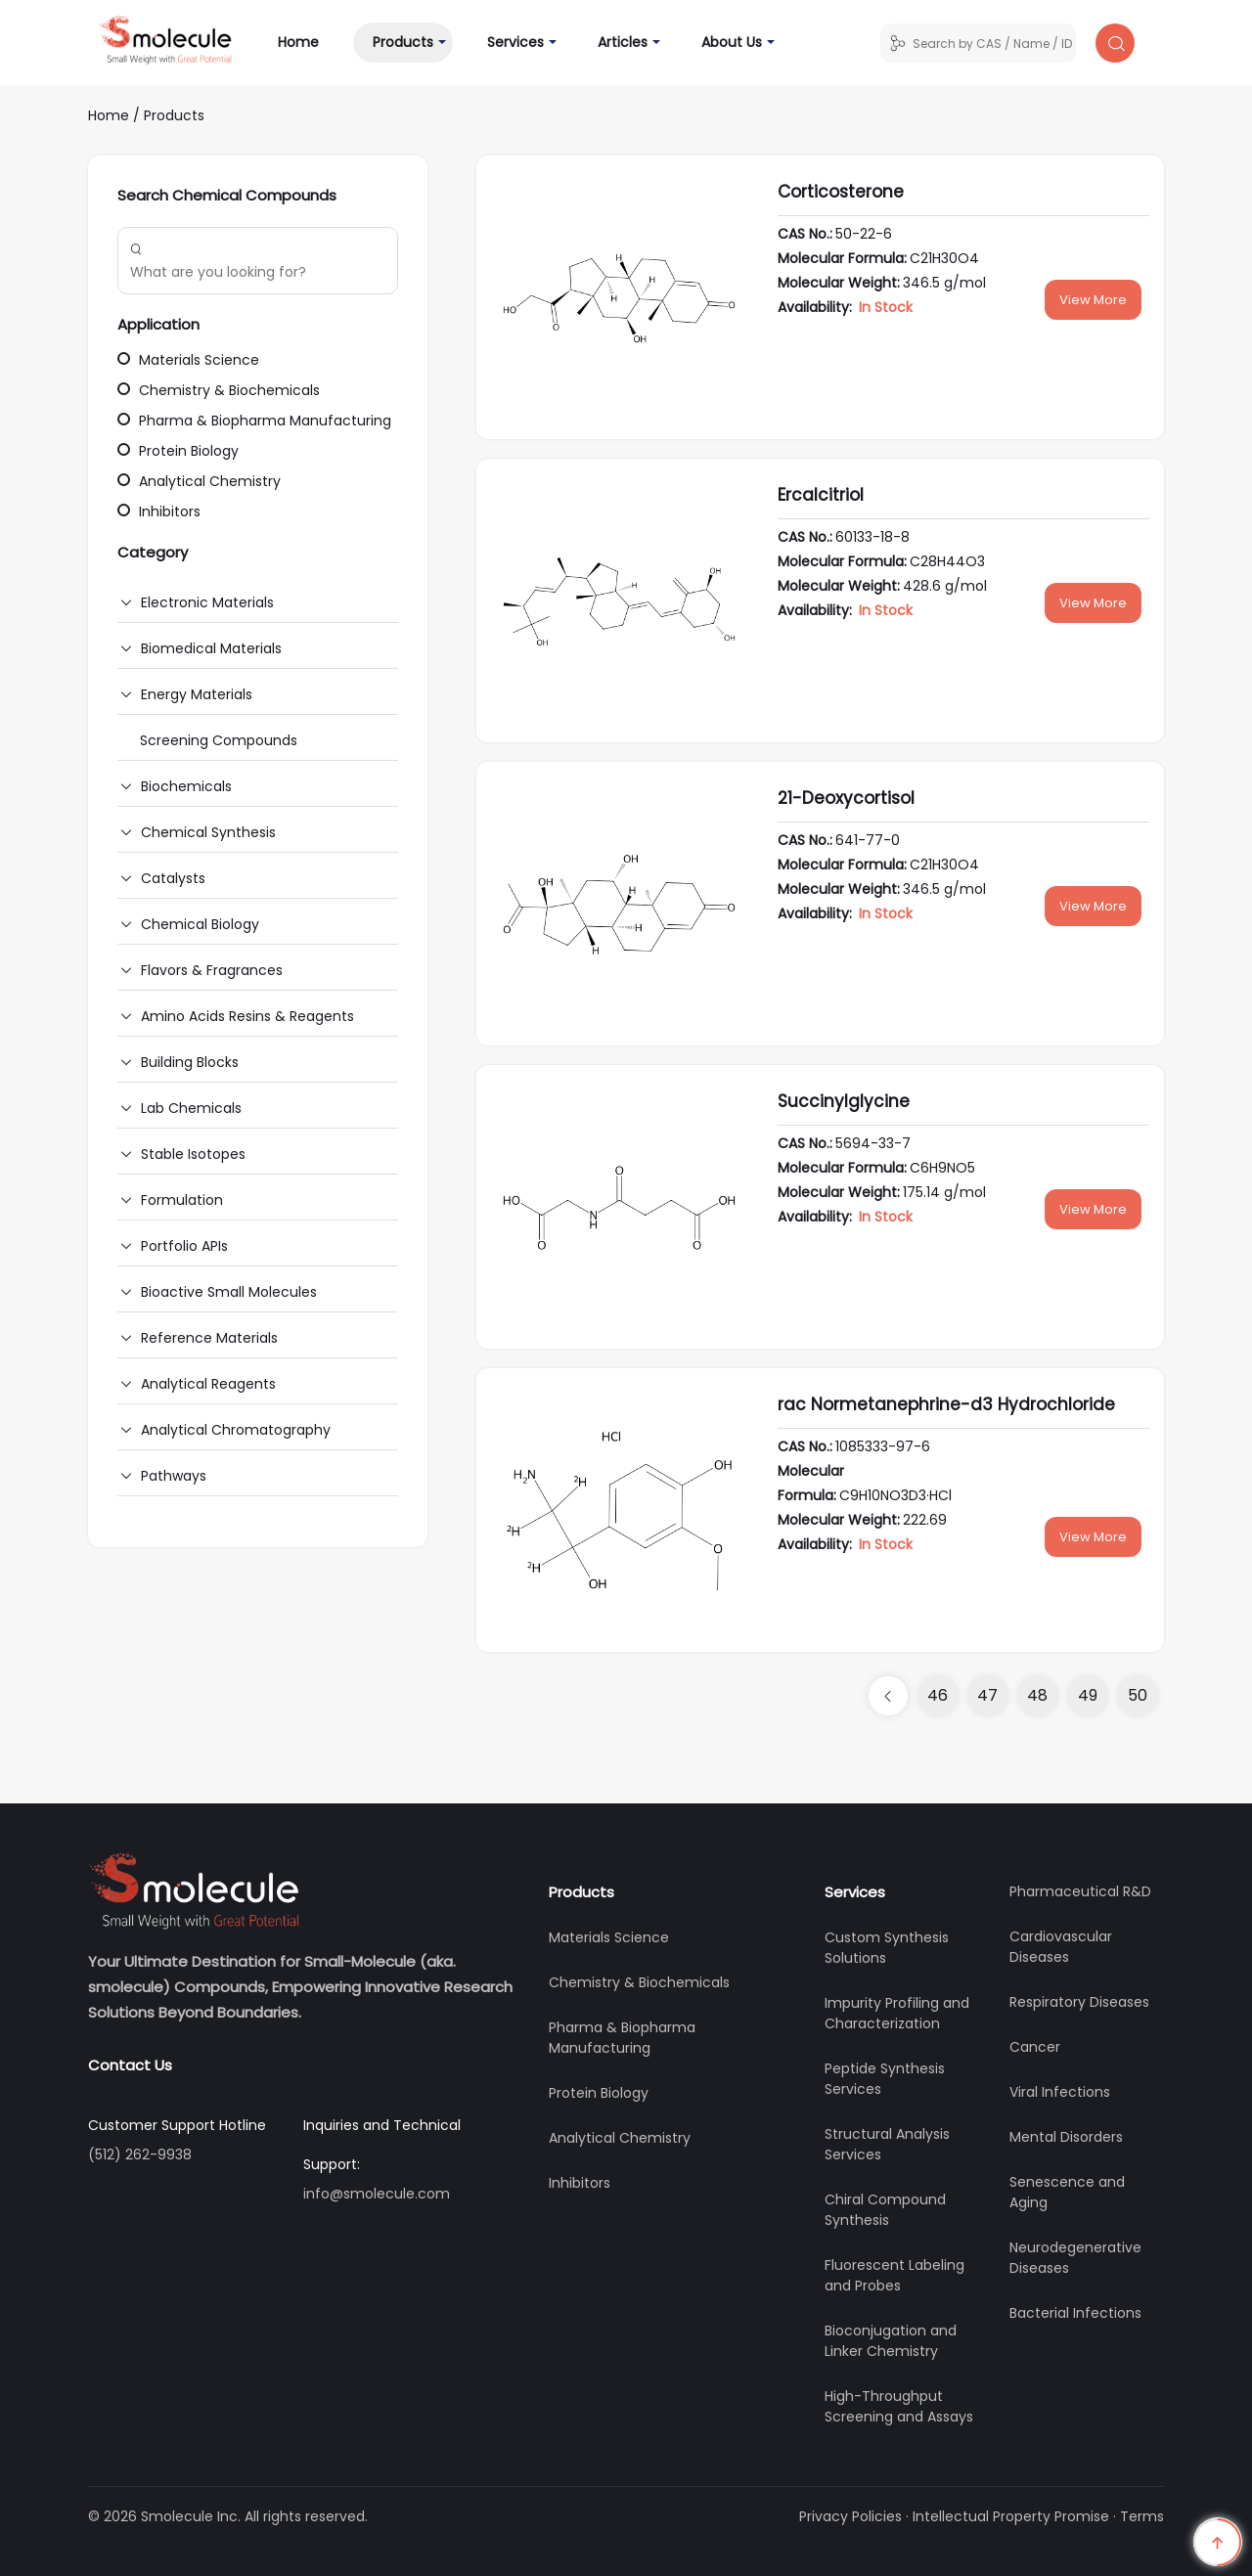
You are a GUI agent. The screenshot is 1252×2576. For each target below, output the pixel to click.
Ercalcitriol (821, 495)
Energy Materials (196, 694)
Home (308, 41)
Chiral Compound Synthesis (885, 2210)
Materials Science (188, 360)
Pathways (173, 1476)
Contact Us (130, 2065)
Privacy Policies (850, 2516)
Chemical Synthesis (208, 832)
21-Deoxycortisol (846, 798)
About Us (731, 42)
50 (1137, 1695)
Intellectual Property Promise (1011, 2516)
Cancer (1034, 2047)
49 (1087, 1695)
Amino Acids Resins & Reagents (247, 1016)
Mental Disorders (1066, 2137)
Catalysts (173, 878)
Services (515, 42)
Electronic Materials (207, 602)
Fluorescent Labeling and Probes (894, 2275)
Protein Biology (178, 451)
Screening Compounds (218, 740)
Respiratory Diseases (1079, 2002)
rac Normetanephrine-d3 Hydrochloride (946, 1404)
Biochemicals (186, 786)
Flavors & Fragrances (212, 970)
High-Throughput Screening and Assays (899, 2406)
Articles (623, 42)
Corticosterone (841, 191)
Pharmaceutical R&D (1080, 1891)
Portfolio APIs (184, 1246)
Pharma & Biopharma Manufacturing (254, 420)
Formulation (182, 1200)
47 (987, 1695)
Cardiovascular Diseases (1060, 1947)
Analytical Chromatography (236, 1430)
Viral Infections (1059, 2092)
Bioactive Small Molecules (229, 1292)
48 (1037, 1695)
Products (403, 42)
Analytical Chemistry (199, 481)
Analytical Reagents (208, 1384)
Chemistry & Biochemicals (218, 390)
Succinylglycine (844, 1101)
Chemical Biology (200, 924)
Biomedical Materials (211, 648)
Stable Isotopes (193, 1154)
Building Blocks (190, 1062)
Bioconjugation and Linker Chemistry (891, 2341)
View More (1093, 299)
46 (937, 1695)
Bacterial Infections (1075, 2313)
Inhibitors (159, 511)
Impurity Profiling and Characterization (897, 2013)
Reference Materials (209, 1338)
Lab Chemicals (191, 1108)
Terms (1142, 2516)
